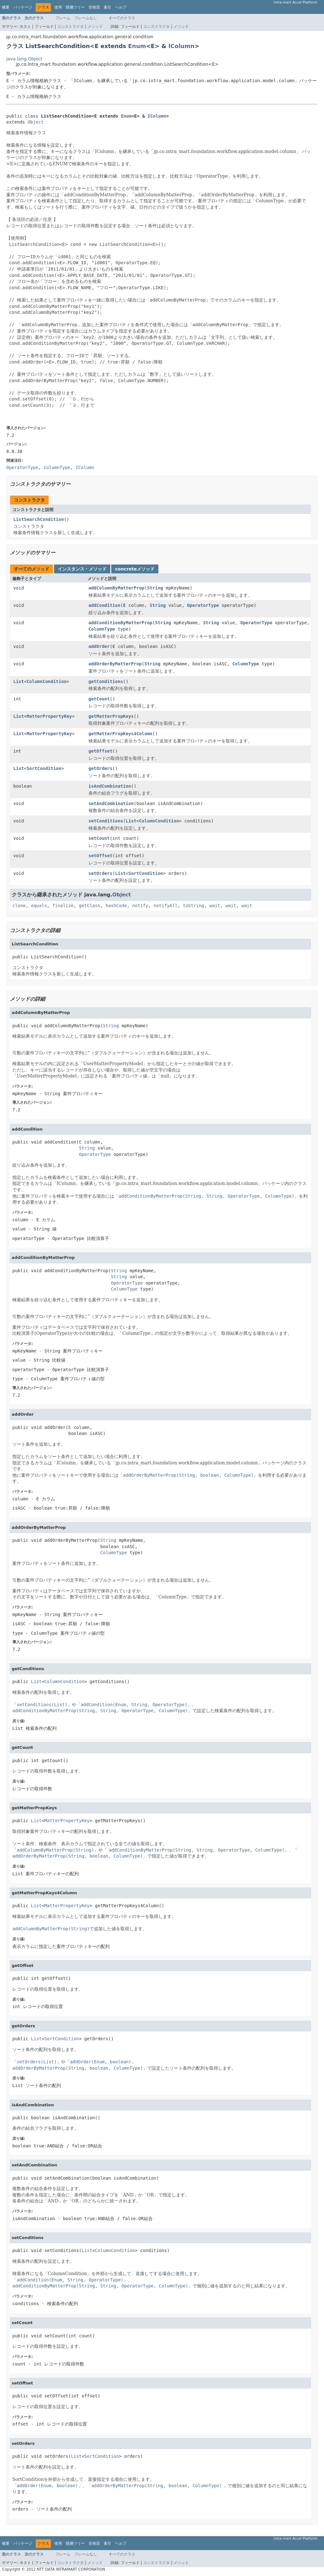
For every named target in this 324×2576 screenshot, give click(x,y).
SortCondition (44, 768)
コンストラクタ (70, 26)
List (18, 681)
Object (36, 122)
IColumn (181, 46)
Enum (137, 46)
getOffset (101, 751)
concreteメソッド (135, 568)
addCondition (104, 605)
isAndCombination (110, 786)
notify (140, 905)
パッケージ (22, 7)
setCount (99, 838)
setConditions (106, 820)
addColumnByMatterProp (116, 587)
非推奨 (94, 7)
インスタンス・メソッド (82, 568)
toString (193, 905)
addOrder (99, 646)
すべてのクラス (122, 18)
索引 (107, 7)
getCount (99, 698)
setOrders (101, 873)
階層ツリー (75, 7)
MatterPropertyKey (49, 716)
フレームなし (85, 18)
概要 (5, 7)
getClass (89, 905)
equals (39, 905)
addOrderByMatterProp (115, 663)
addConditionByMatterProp (120, 622)
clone (19, 905)
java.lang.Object (24, 58)
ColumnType (102, 629)
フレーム (62, 18)
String (155, 587)
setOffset (101, 855)
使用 (58, 7)
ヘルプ (120, 7)
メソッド (95, 26)
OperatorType (203, 605)
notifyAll (166, 905)
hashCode (116, 905)
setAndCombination (111, 803)
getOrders (101, 768)
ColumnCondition (46, 681)
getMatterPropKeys (111, 716)
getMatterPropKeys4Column (120, 733)
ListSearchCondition (38, 519)
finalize (62, 905)
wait (215, 905)
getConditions (106, 681)
